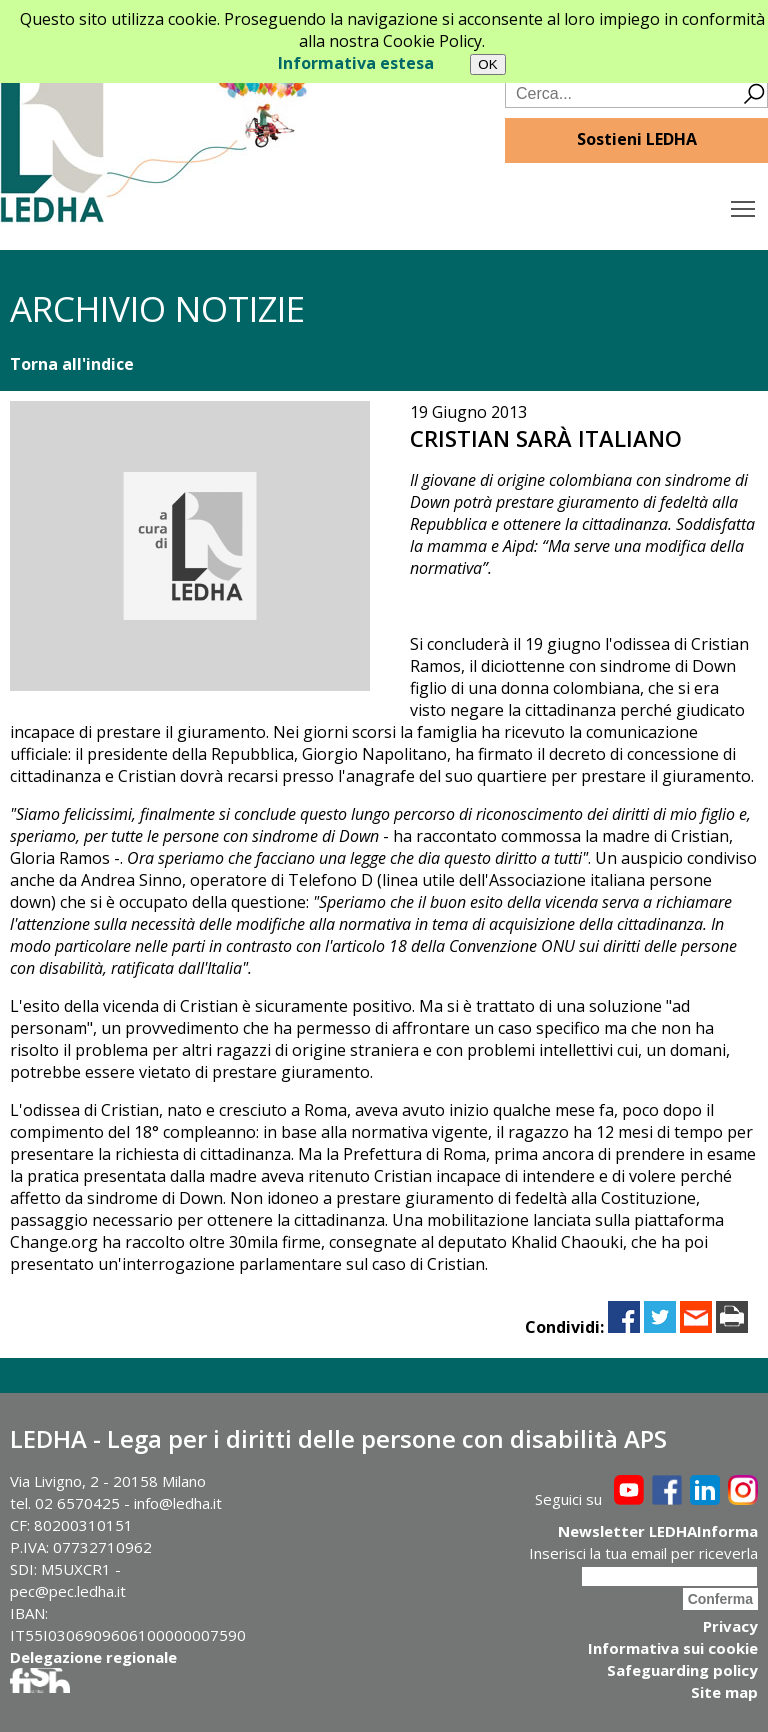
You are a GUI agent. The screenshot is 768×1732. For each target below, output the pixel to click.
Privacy (730, 1626)
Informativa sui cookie (673, 1648)
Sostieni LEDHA (637, 139)
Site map (724, 1692)
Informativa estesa (356, 63)
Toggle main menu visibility (744, 204)
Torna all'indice (72, 364)
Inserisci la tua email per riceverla (643, 1553)
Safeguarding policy (682, 1670)
